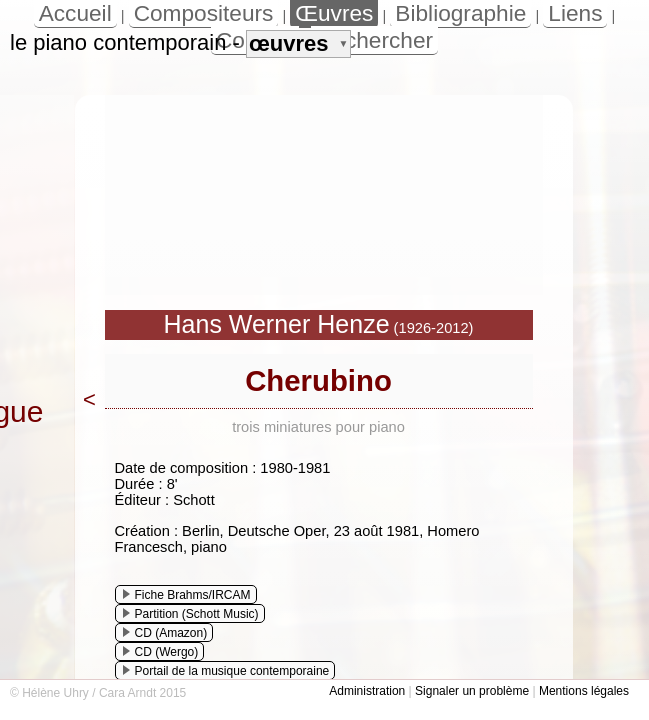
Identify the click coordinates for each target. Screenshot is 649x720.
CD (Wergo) (161, 652)
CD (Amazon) (165, 633)
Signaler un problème (472, 691)
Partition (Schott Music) (191, 614)
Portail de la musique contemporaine (226, 671)
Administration (367, 691)
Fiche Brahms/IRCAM (187, 595)
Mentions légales (584, 691)
